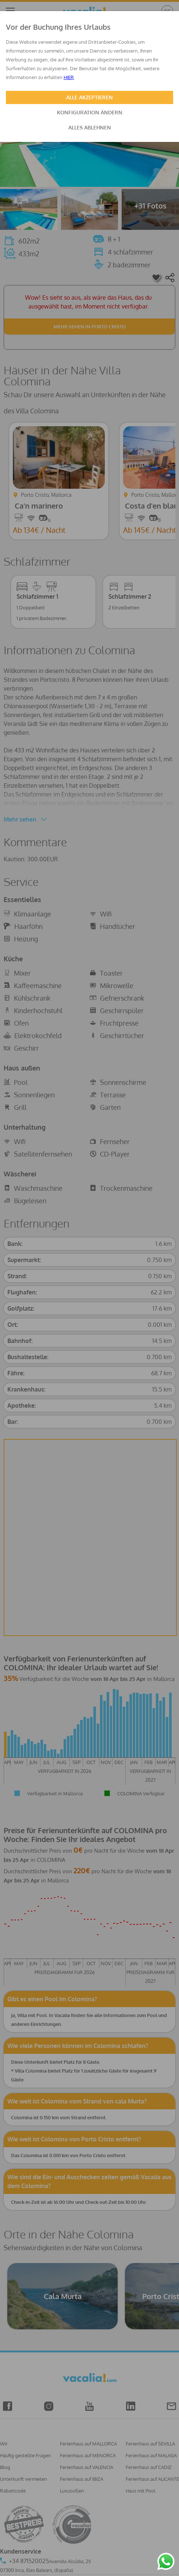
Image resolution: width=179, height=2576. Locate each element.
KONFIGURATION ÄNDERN (89, 112)
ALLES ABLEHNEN (89, 127)
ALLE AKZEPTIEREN (89, 97)
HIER (69, 77)
